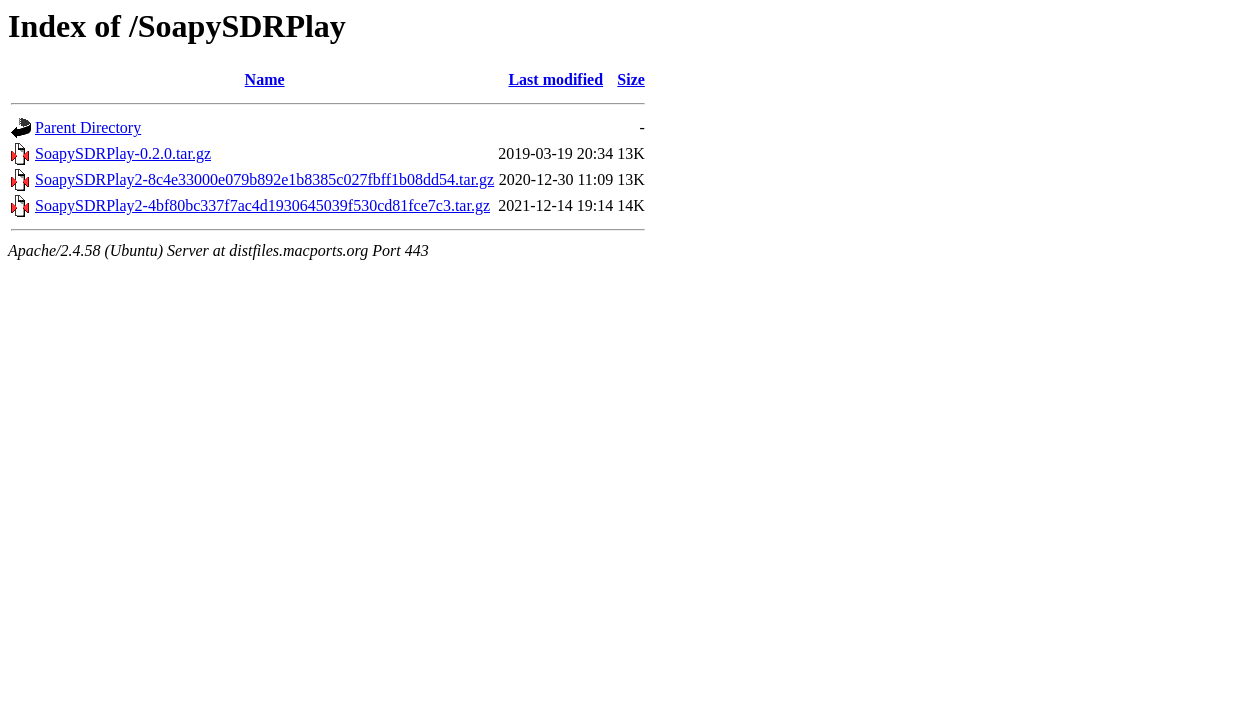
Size (631, 79)
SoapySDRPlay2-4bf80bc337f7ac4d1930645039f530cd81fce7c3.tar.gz (262, 205)
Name (265, 79)
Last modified (555, 79)
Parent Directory (88, 127)
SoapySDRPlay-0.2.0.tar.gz (123, 153)
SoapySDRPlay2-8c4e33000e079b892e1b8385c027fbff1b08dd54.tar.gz (264, 179)
